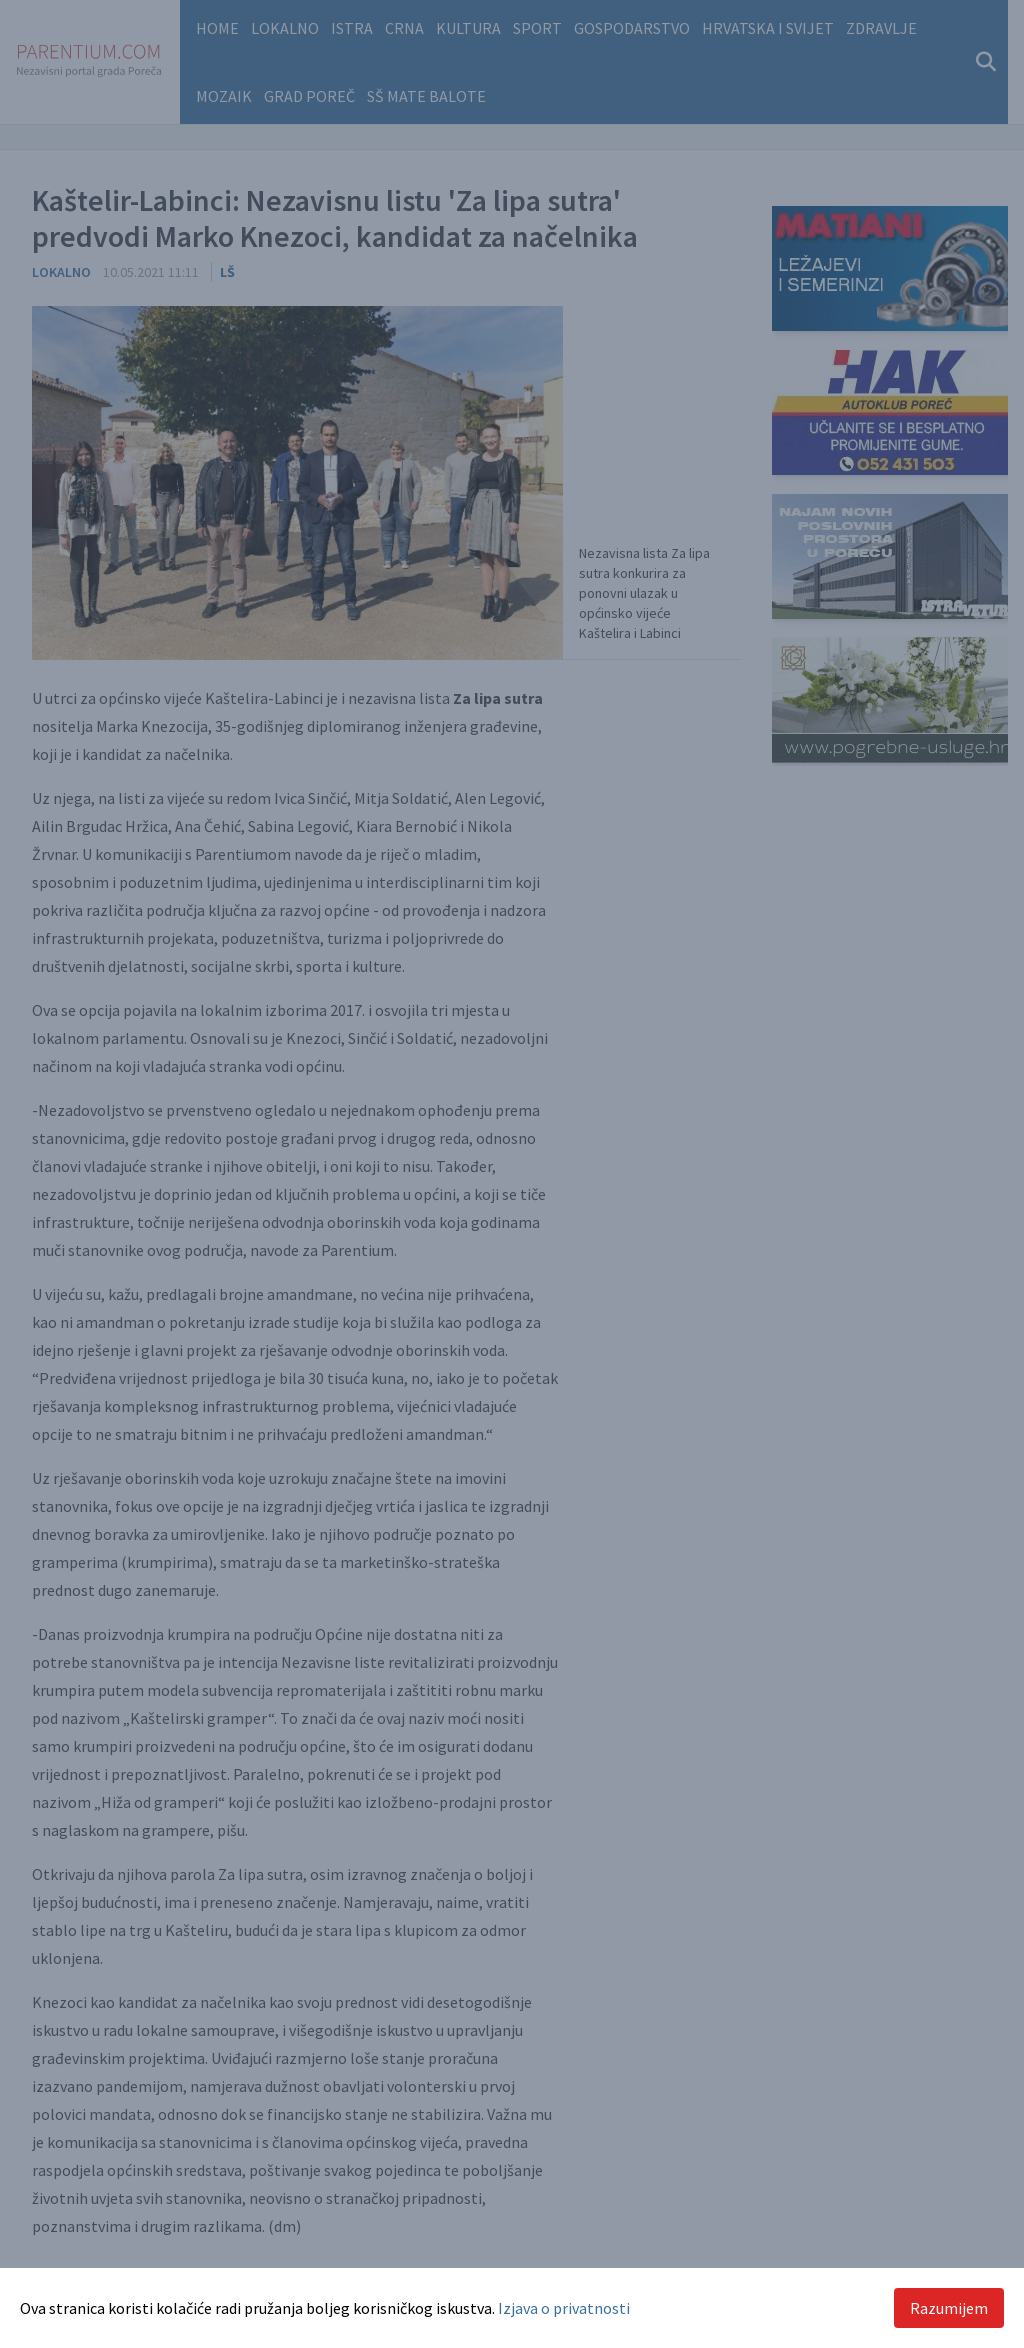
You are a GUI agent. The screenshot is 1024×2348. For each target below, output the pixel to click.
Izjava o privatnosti (564, 2308)
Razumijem (949, 2308)
